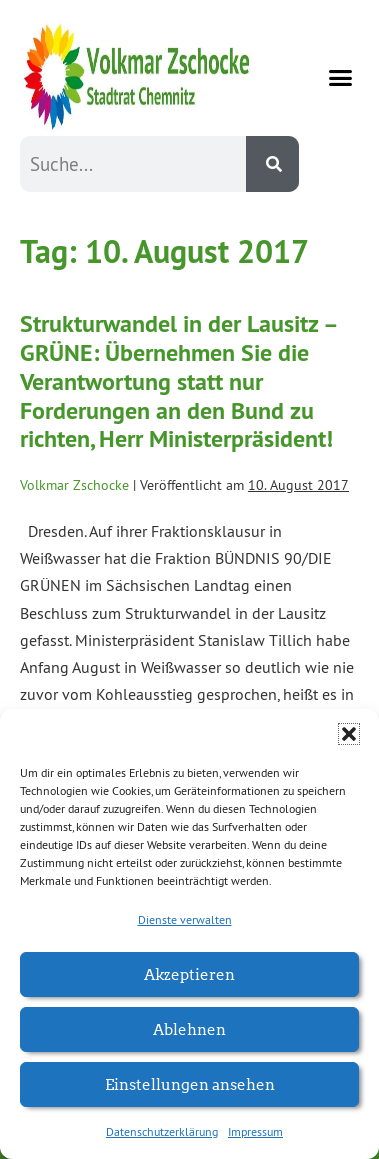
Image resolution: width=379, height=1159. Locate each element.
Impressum (255, 1131)
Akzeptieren (189, 973)
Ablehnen (189, 1028)
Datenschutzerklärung (162, 1131)
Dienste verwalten (185, 919)
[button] (349, 734)
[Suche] (272, 164)
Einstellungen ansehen (190, 1083)
